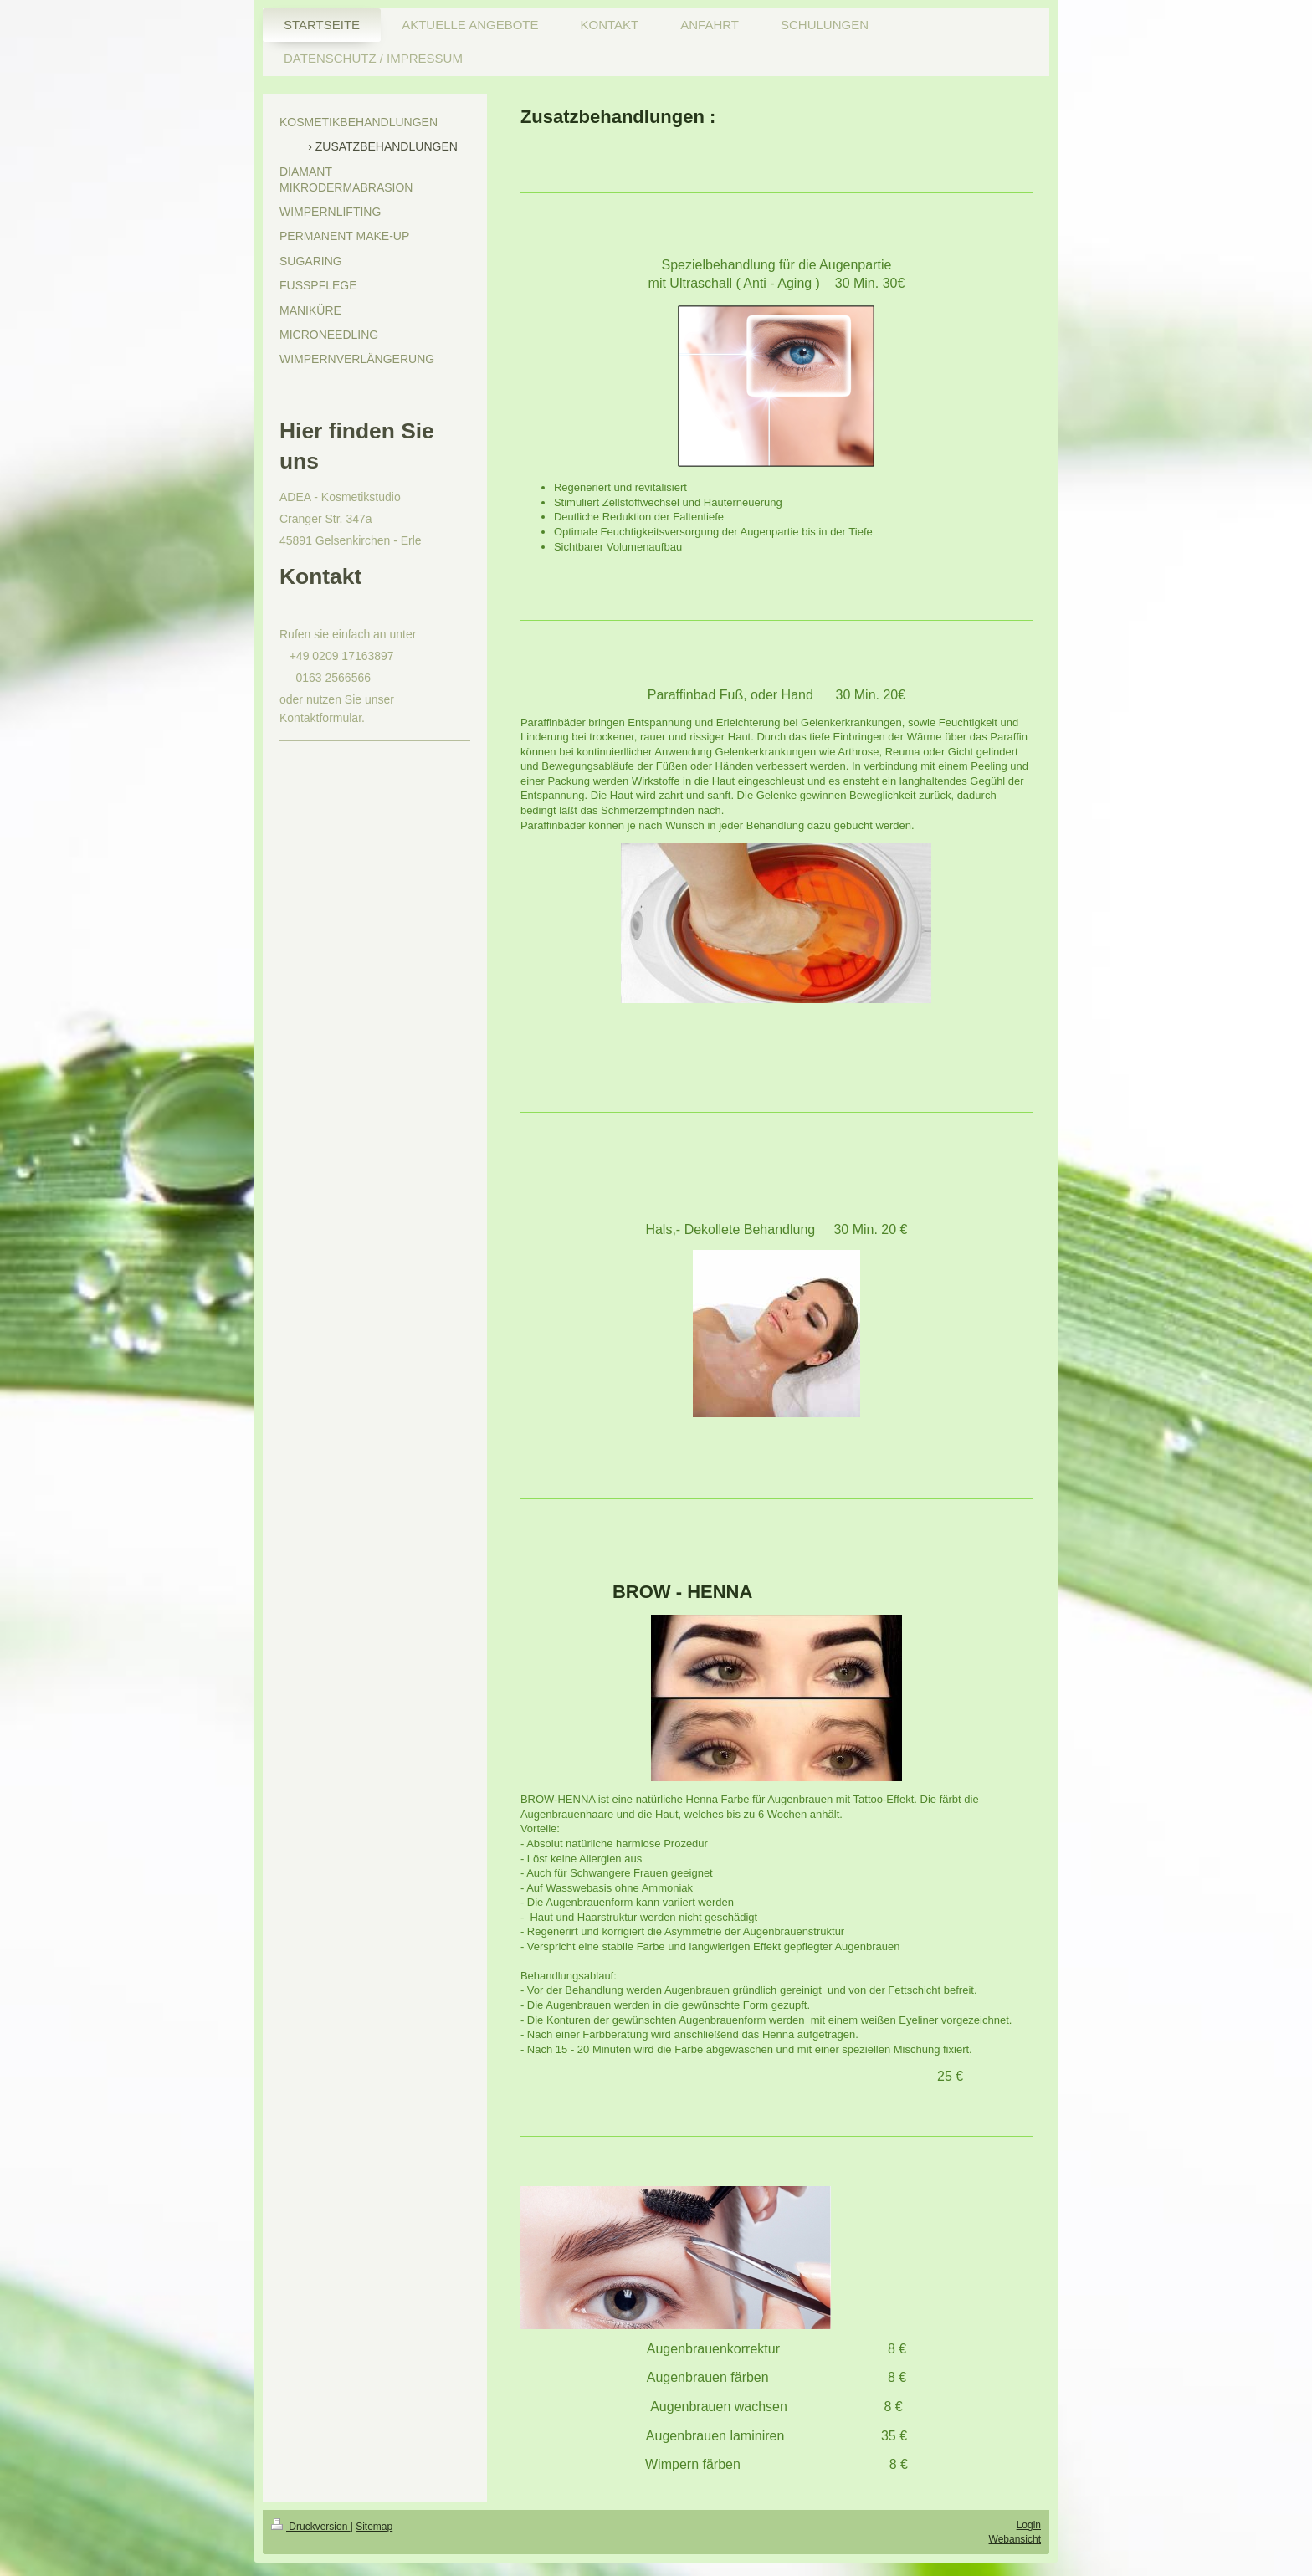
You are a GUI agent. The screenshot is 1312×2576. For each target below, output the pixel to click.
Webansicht (1015, 2539)
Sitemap (374, 2526)
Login (1029, 2525)
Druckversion (311, 2526)
